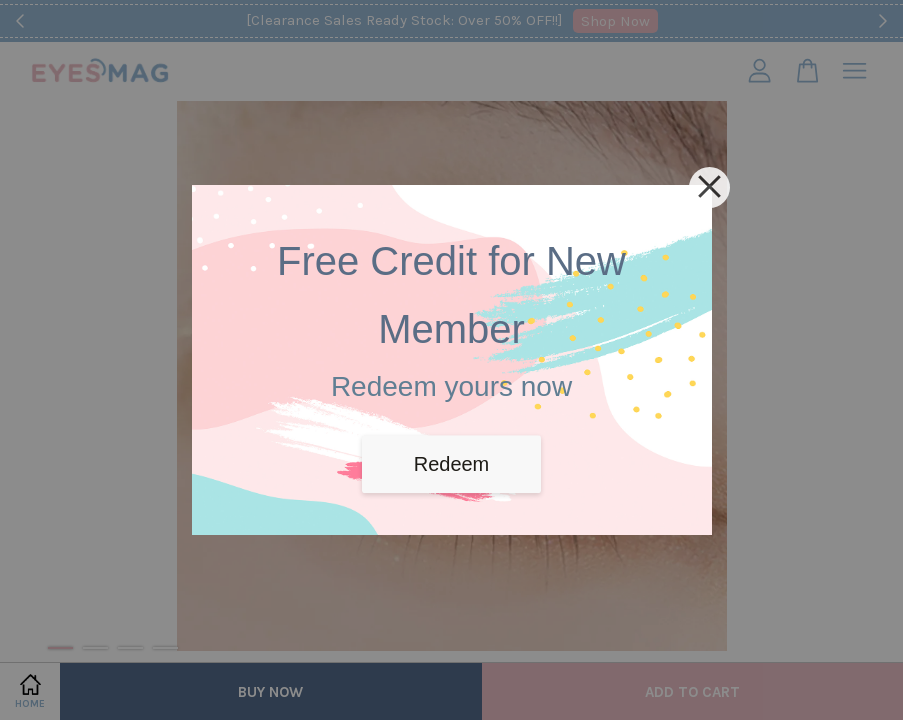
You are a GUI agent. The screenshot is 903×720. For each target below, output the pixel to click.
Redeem (452, 464)
